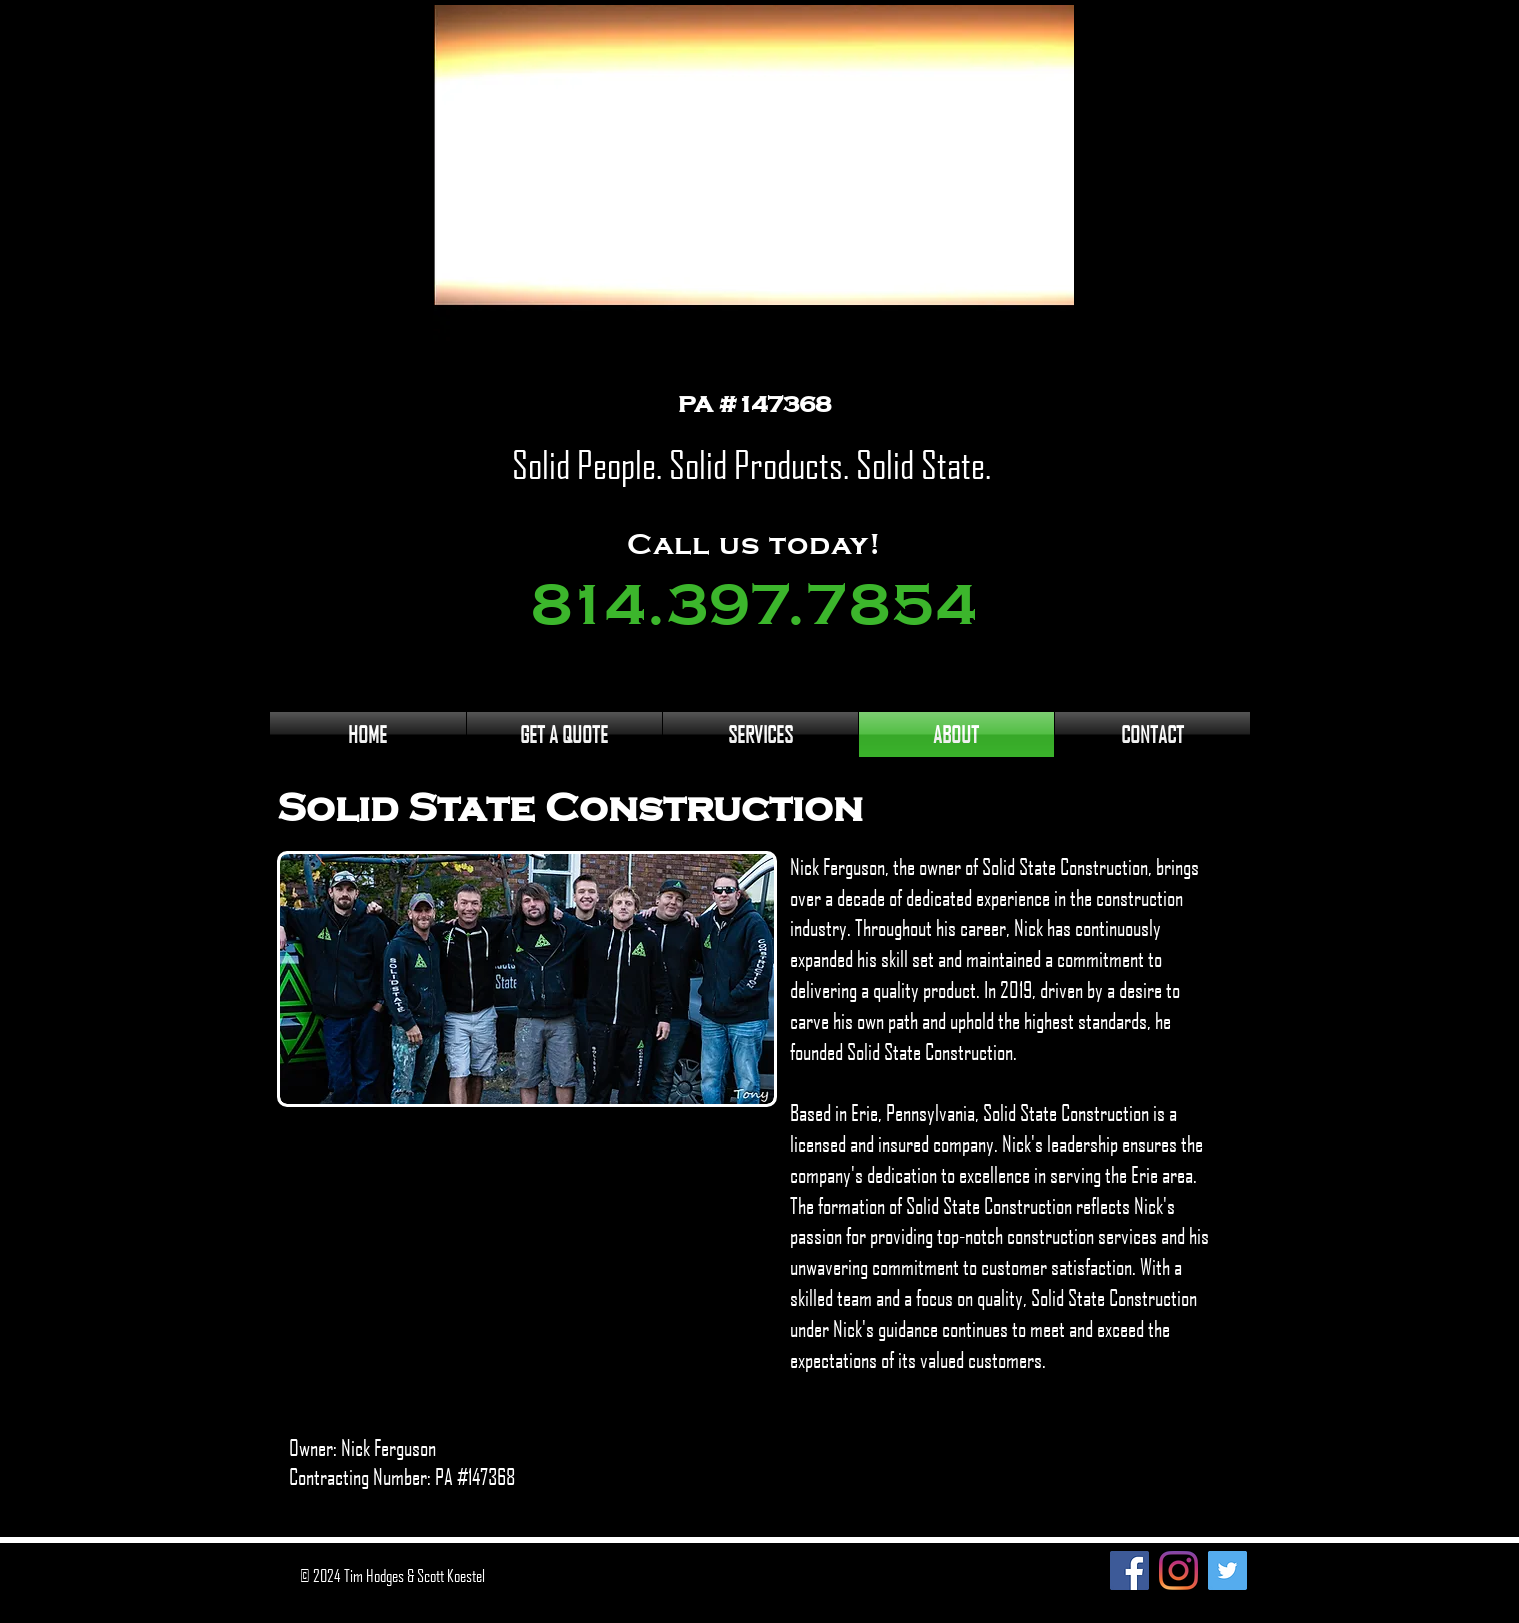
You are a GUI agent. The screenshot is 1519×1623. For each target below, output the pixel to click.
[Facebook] (1129, 1570)
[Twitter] (1227, 1570)
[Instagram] (1178, 1570)
